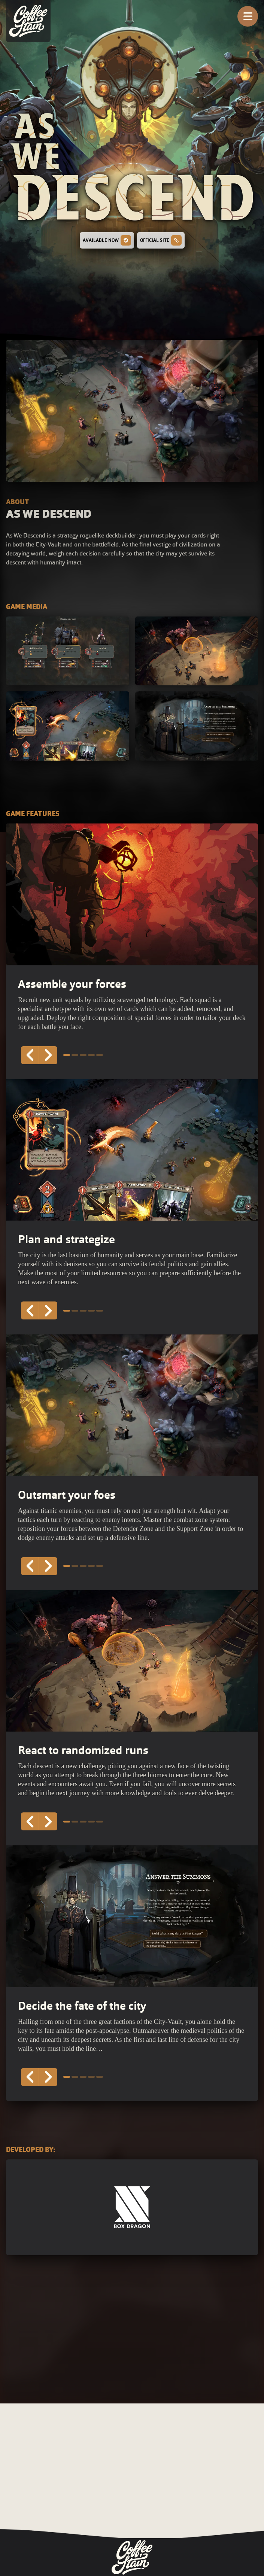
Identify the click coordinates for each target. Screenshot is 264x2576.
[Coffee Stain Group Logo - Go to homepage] (132, 2557)
